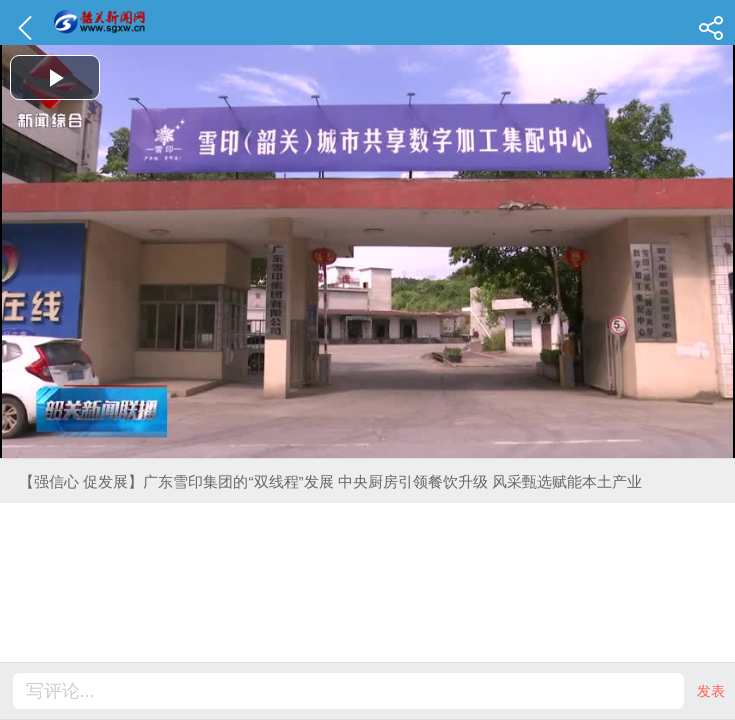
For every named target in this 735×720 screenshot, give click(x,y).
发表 (711, 691)
